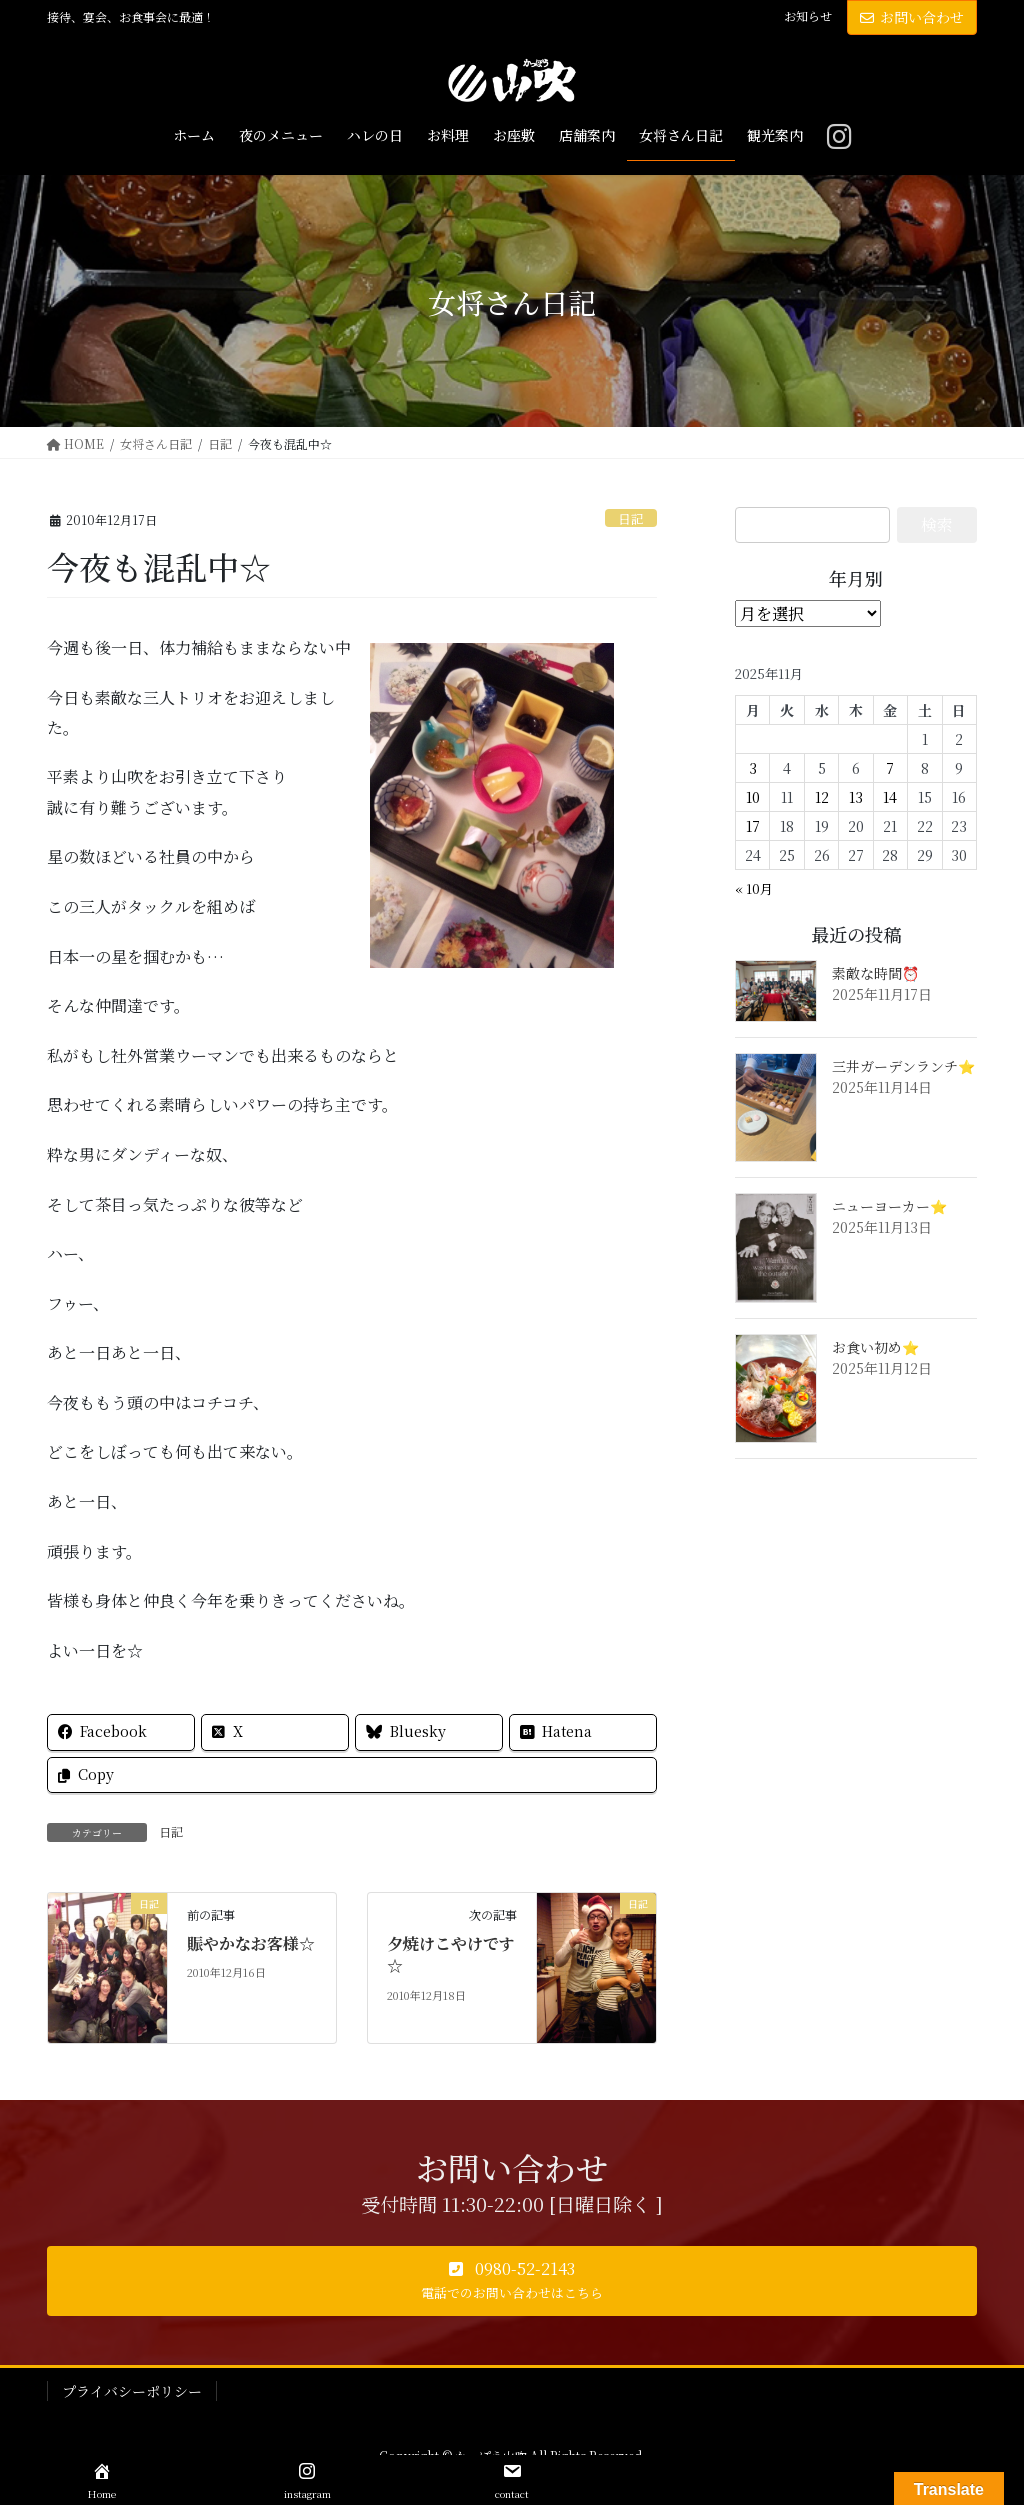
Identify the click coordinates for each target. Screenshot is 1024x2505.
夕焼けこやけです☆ (451, 1954)
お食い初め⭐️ (875, 1347)
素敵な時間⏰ (875, 973)
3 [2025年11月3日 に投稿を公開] (753, 768)
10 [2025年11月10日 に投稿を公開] (753, 797)
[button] (512, 2281)
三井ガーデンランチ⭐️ (903, 1066)
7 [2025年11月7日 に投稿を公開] (890, 768)
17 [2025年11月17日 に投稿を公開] (753, 826)
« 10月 (754, 888)
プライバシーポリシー (132, 2391)
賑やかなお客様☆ (251, 1943)
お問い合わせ (912, 17)
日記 (631, 518)
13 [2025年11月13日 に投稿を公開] (856, 797)
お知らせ (808, 16)
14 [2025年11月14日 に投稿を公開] (890, 797)
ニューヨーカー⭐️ (889, 1206)
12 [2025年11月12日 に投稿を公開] (822, 797)
